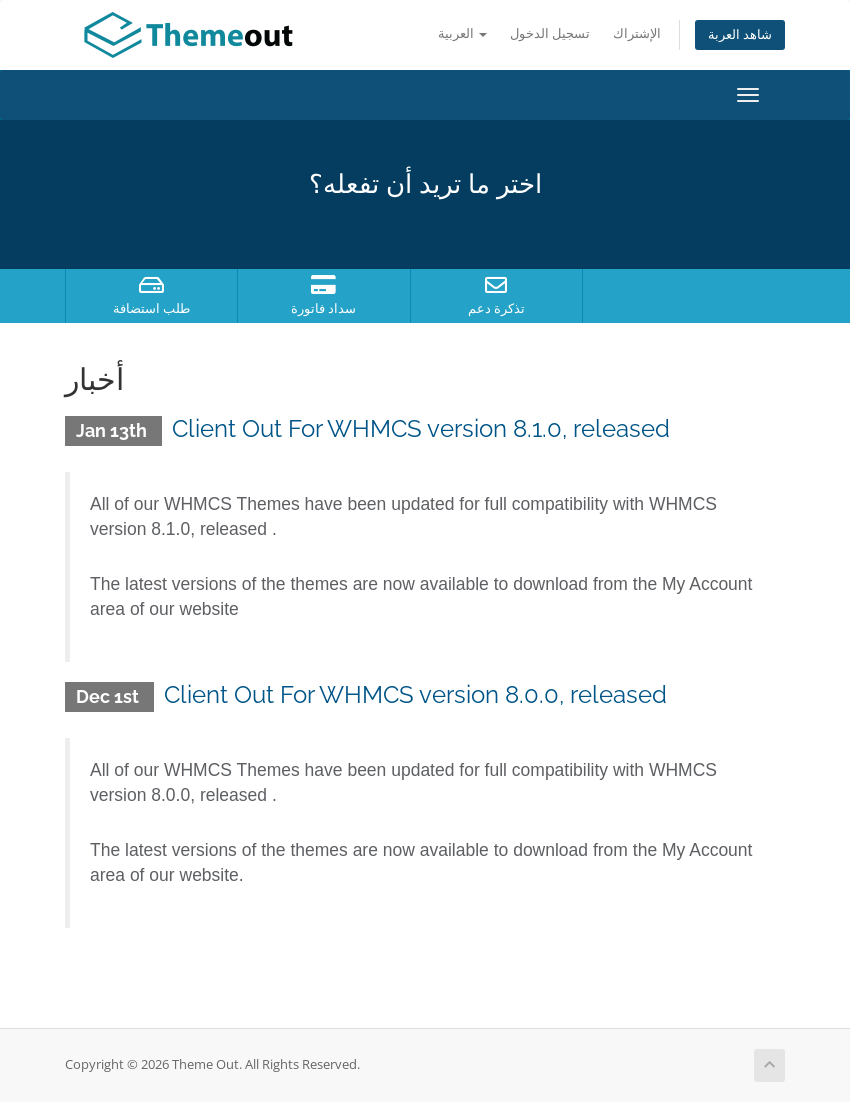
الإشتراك (637, 33)
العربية (462, 33)
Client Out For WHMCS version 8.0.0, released (415, 694)
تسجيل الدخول (550, 33)
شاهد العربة (740, 34)
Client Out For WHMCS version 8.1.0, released (421, 428)
